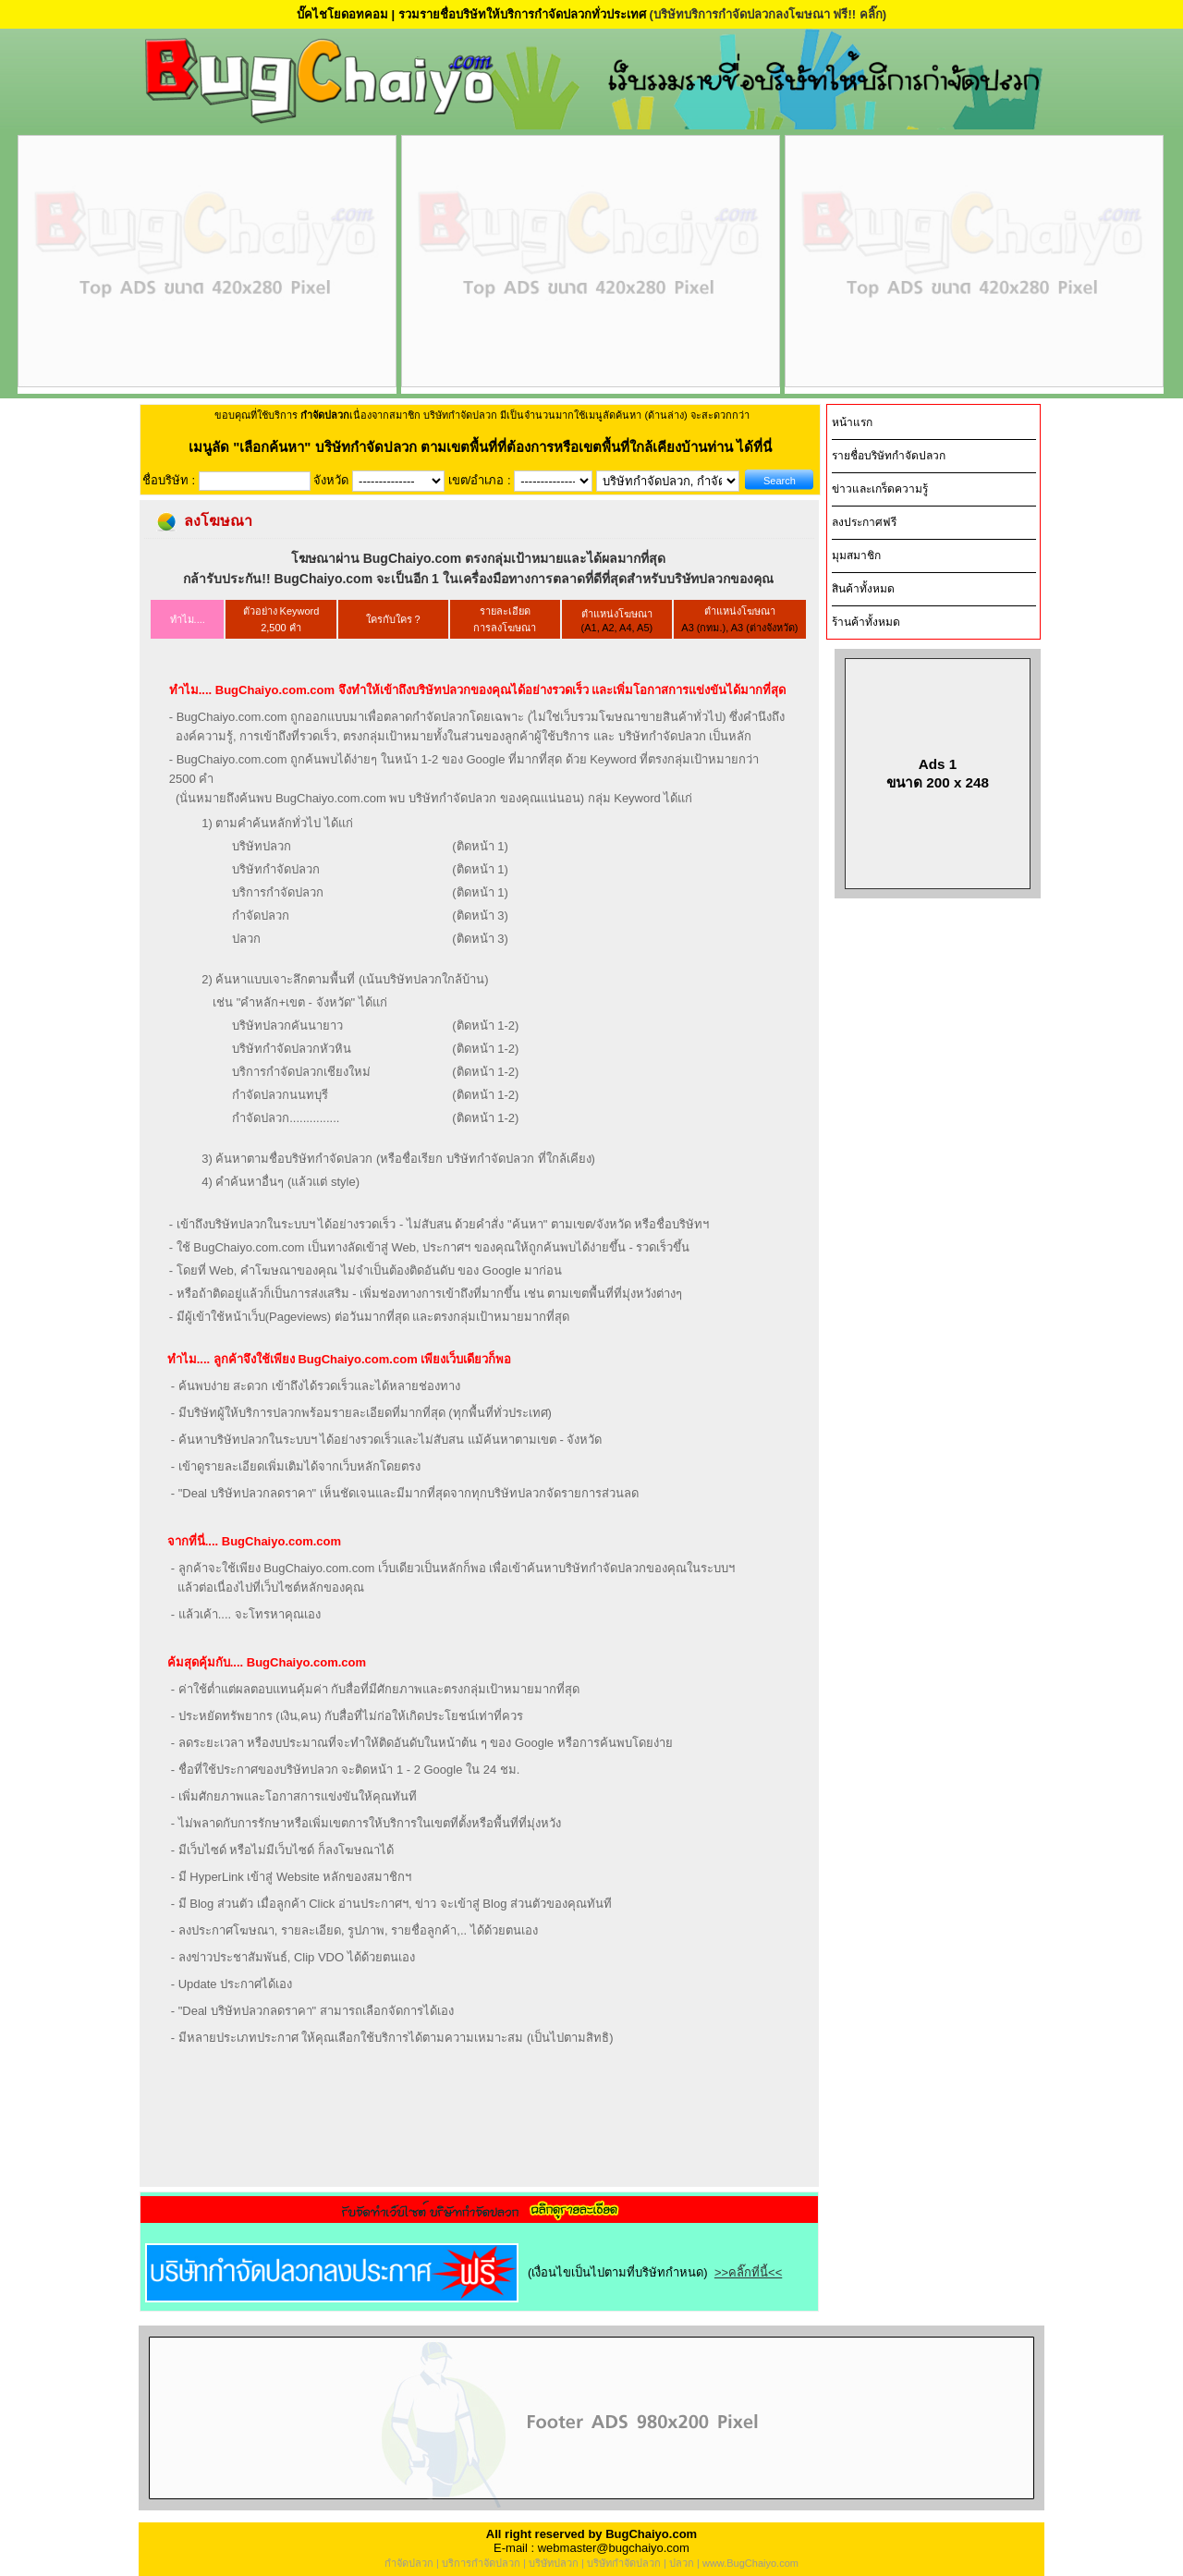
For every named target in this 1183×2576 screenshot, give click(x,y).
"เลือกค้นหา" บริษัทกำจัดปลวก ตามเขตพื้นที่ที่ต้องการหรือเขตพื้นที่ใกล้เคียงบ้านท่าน (485, 447)
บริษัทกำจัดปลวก (624, 2563)
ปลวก (681, 2563)
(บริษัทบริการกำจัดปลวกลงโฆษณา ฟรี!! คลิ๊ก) (767, 14)
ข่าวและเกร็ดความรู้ (880, 488)
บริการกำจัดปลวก (481, 2563)
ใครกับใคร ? (393, 619)
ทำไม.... (187, 619)
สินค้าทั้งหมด (863, 588)
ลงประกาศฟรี (864, 522)
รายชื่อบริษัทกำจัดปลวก (888, 455)
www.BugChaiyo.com (750, 2563)
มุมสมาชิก (856, 555)
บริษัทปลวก (554, 2563)
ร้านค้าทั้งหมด (866, 622)
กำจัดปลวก (408, 2563)
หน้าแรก (852, 422)
